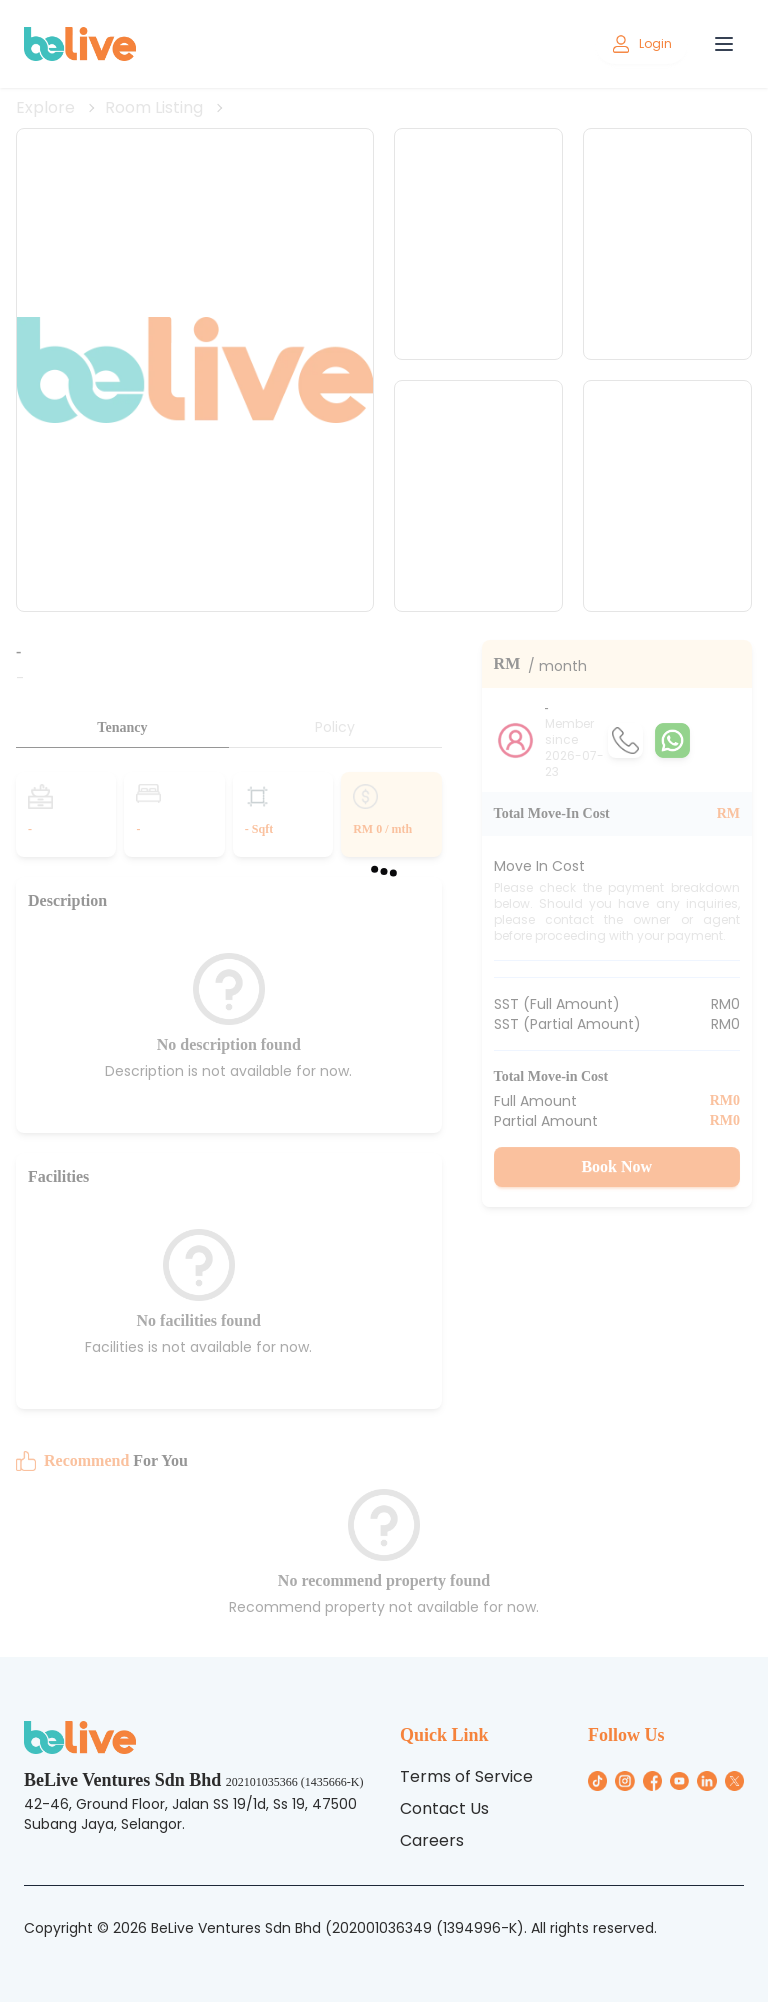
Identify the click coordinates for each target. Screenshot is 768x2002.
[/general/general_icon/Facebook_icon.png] (652, 1781)
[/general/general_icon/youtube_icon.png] (679, 1781)
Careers (432, 1840)
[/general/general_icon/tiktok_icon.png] (597, 1781)
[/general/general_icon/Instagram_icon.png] (624, 1781)
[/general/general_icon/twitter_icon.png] (734, 1781)
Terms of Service (466, 1776)
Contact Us (444, 1808)
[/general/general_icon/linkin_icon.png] (706, 1781)
